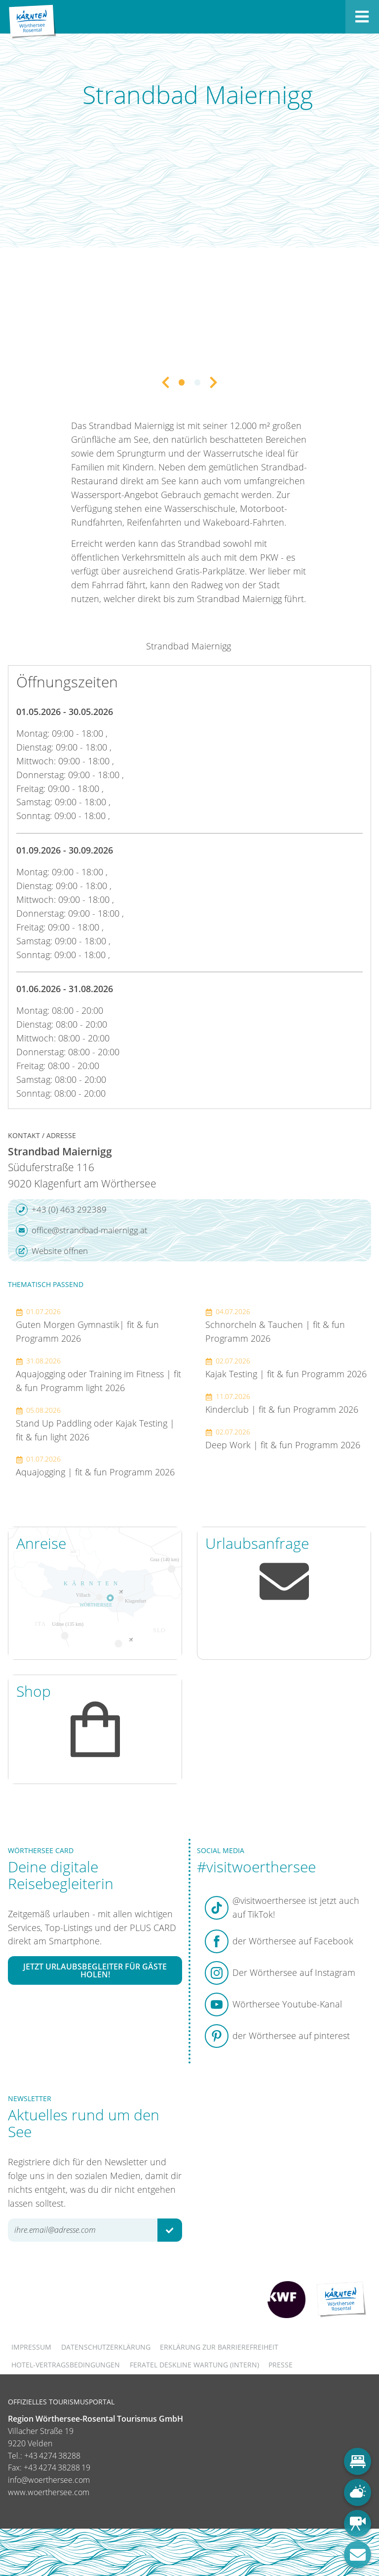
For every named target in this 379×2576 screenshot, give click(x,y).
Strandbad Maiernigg (188, 646)
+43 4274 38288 (52, 2455)
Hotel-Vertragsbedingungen (65, 2364)
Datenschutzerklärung (106, 2347)
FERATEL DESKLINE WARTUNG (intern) (194, 2364)
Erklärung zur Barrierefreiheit (219, 2347)
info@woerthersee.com (49, 2479)
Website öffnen (52, 1251)
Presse (280, 2364)
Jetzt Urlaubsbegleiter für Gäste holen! (95, 1970)
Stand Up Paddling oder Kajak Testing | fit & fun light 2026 (95, 1424)
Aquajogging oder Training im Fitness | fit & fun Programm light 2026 (98, 1375)
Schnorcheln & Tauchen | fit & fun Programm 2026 (275, 1325)
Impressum (31, 2347)
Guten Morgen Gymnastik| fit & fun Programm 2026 (87, 1325)
